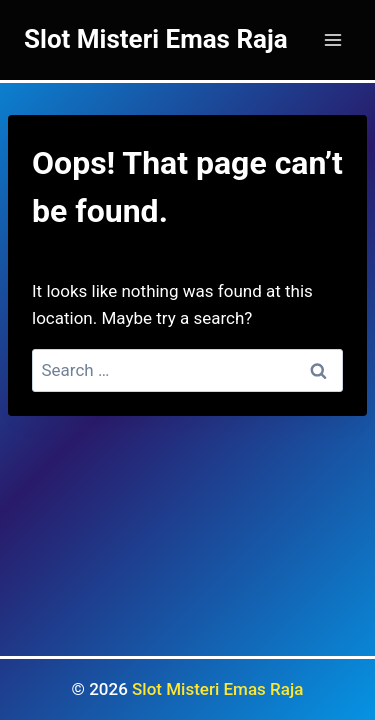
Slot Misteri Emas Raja (217, 689)
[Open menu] (332, 39)
